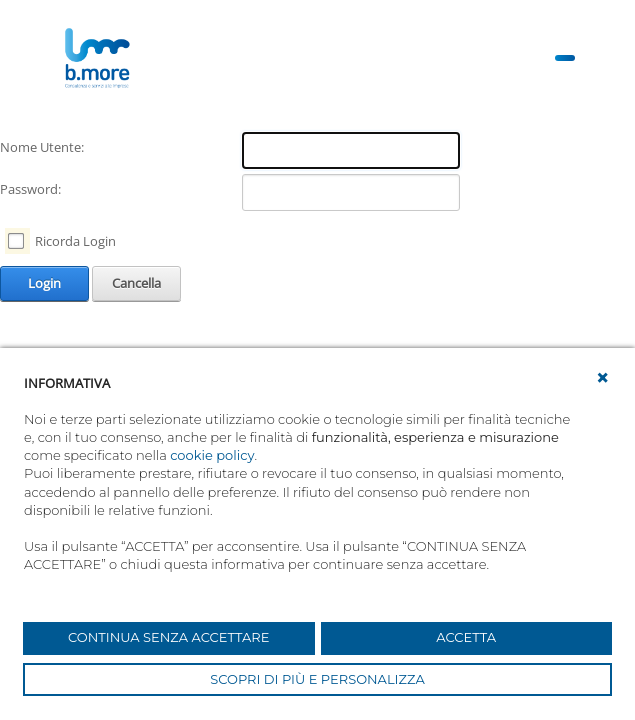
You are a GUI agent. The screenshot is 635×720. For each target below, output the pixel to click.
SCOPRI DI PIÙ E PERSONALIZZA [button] (317, 679)
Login (44, 283)
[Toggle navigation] (565, 58)
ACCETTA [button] (466, 637)
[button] (603, 378)
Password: (30, 189)
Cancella (136, 283)
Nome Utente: (42, 147)
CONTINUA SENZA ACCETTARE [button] (168, 637)
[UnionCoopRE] (96, 58)
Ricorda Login (75, 241)
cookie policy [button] (212, 455)
